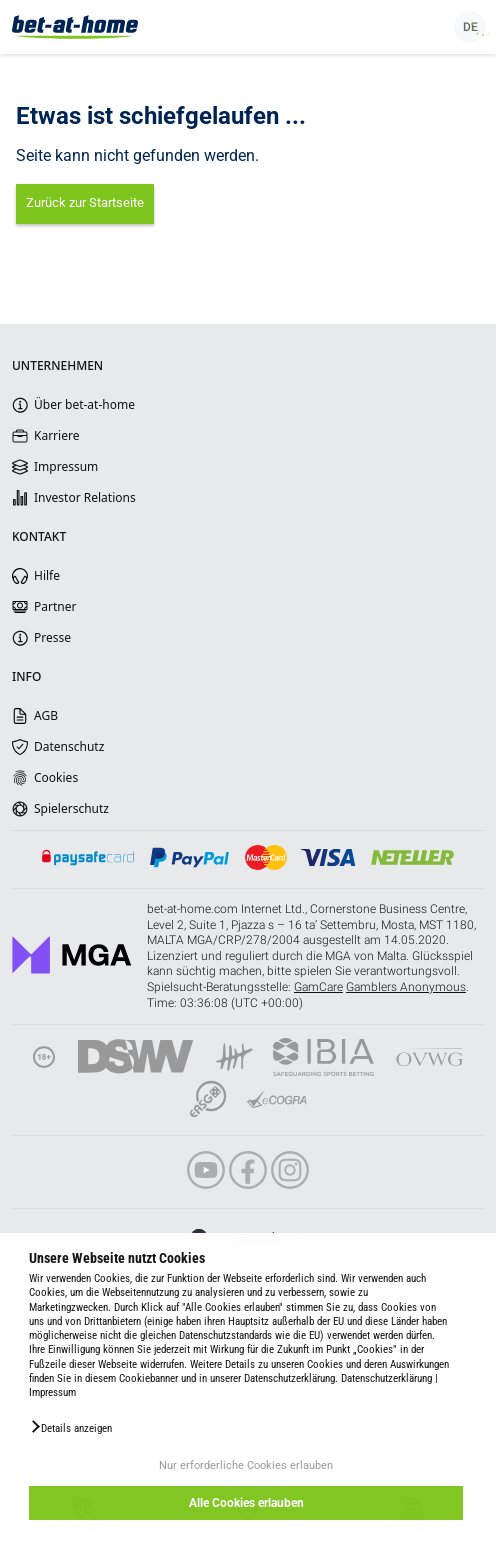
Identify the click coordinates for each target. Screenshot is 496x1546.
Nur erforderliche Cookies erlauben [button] (246, 1465)
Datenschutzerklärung (386, 1378)
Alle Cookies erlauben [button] (246, 1503)
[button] (70, 1427)
